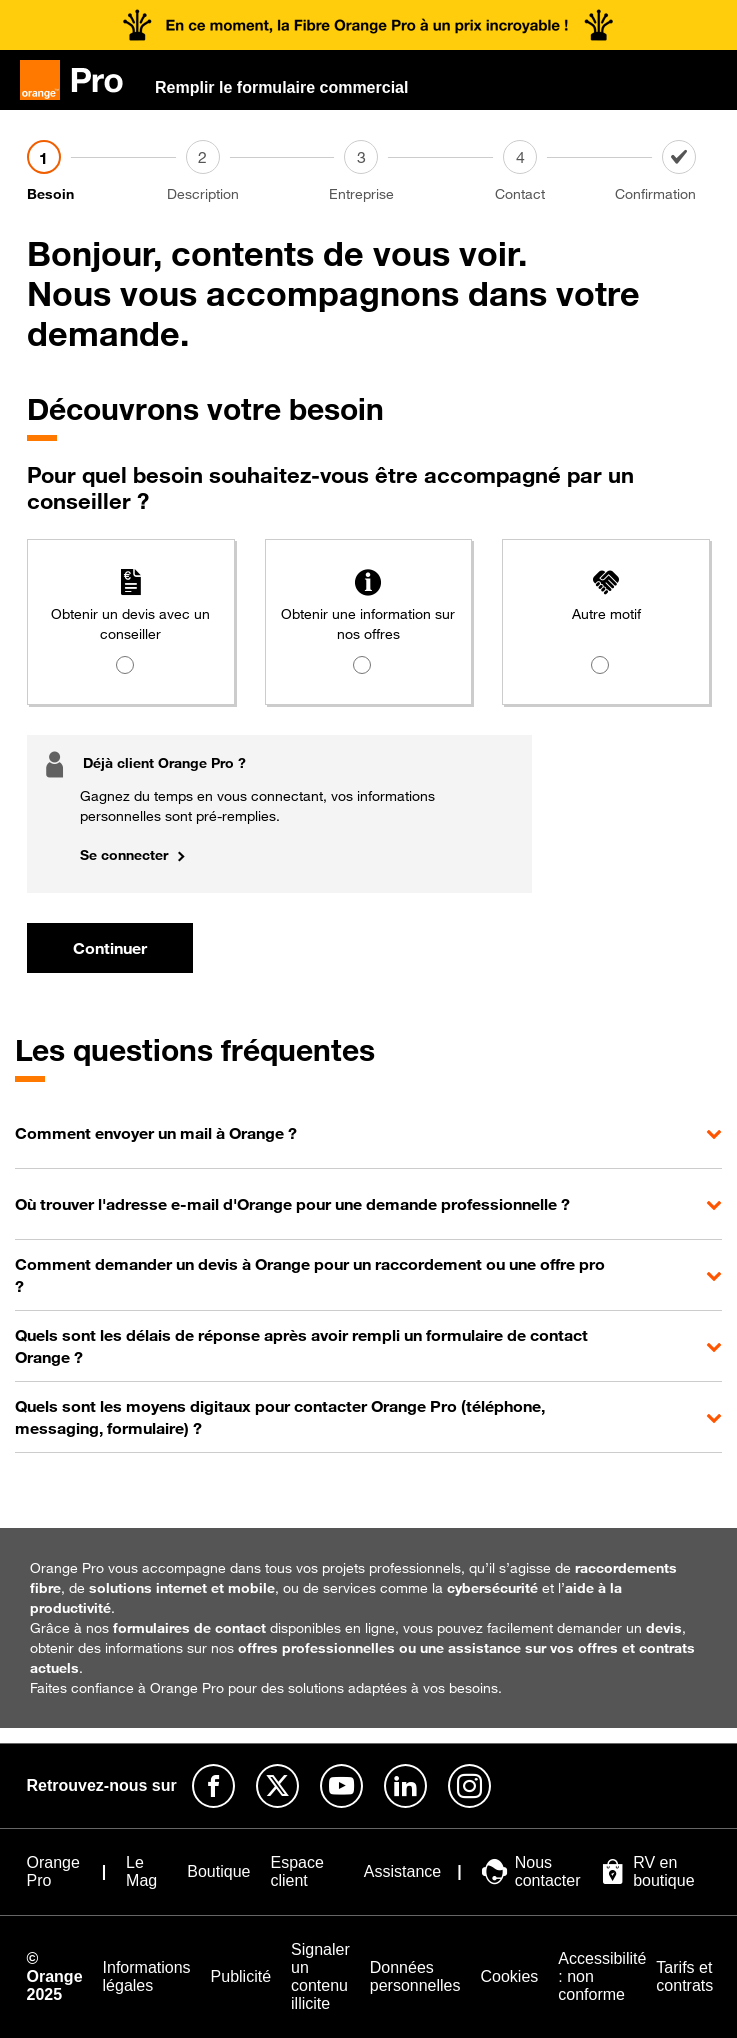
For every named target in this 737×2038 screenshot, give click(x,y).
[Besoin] (106, 172)
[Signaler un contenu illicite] (320, 1977)
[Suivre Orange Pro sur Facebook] (213, 1786)
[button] (368, 1132)
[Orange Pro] (79, 80)
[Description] (265, 172)
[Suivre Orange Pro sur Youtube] (341, 1786)
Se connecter (124, 854)
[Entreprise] (423, 172)
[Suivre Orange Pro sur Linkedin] (405, 1786)
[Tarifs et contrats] (684, 1977)
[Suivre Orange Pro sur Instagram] (469, 1786)
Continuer (110, 948)
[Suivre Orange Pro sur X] (277, 1786)
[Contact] (582, 172)
